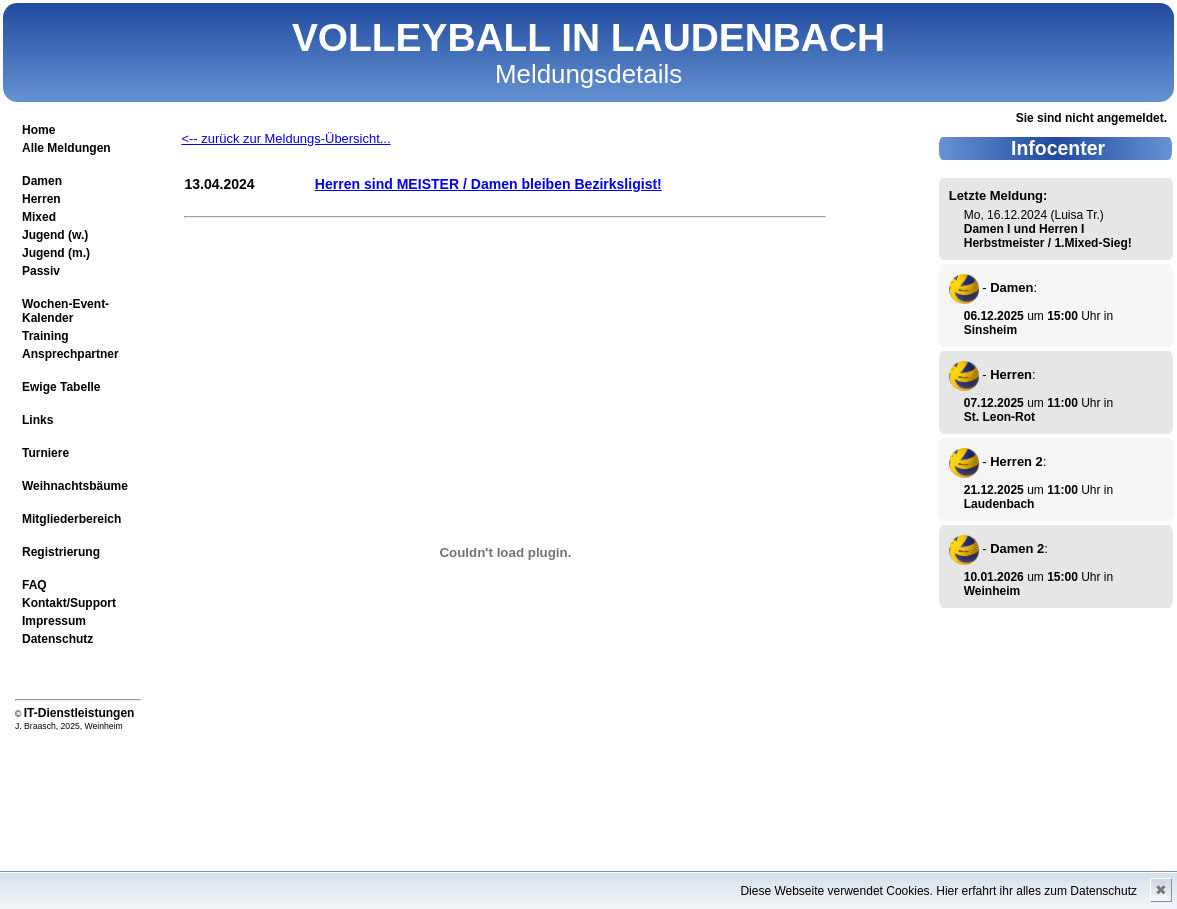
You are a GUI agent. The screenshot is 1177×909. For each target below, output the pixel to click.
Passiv (41, 271)
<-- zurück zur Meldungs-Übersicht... (285, 138)
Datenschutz (57, 639)
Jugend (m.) (56, 253)
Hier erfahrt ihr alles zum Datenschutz (1036, 891)
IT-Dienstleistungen (79, 713)
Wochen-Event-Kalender (65, 311)
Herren (41, 199)
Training (45, 336)
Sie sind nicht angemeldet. (1091, 118)
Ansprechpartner (70, 354)
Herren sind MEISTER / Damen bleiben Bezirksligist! (488, 184)
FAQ (34, 585)
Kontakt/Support (69, 603)
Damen (42, 181)
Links (37, 420)
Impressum (54, 621)
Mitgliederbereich (71, 519)
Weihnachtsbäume (75, 486)
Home (38, 130)
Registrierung (61, 552)
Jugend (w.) (55, 235)
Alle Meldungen (66, 148)
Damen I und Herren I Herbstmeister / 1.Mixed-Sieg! (1048, 236)
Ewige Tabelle (61, 387)
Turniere (45, 453)
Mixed (39, 217)
